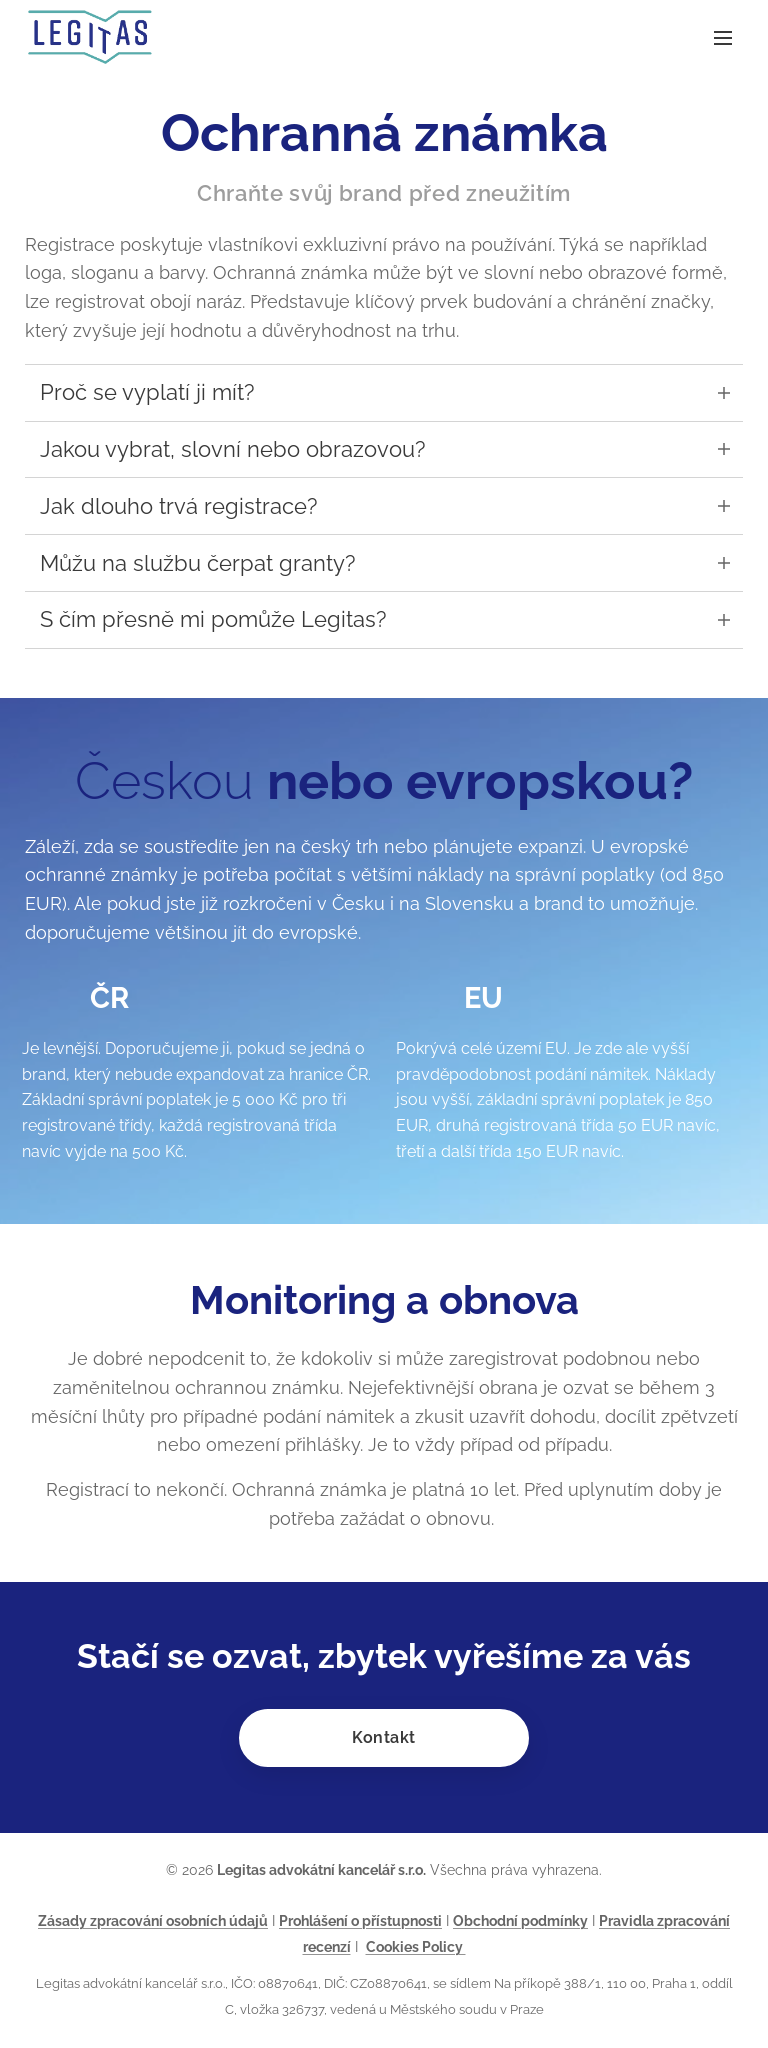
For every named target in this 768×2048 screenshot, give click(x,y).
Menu (723, 38)
